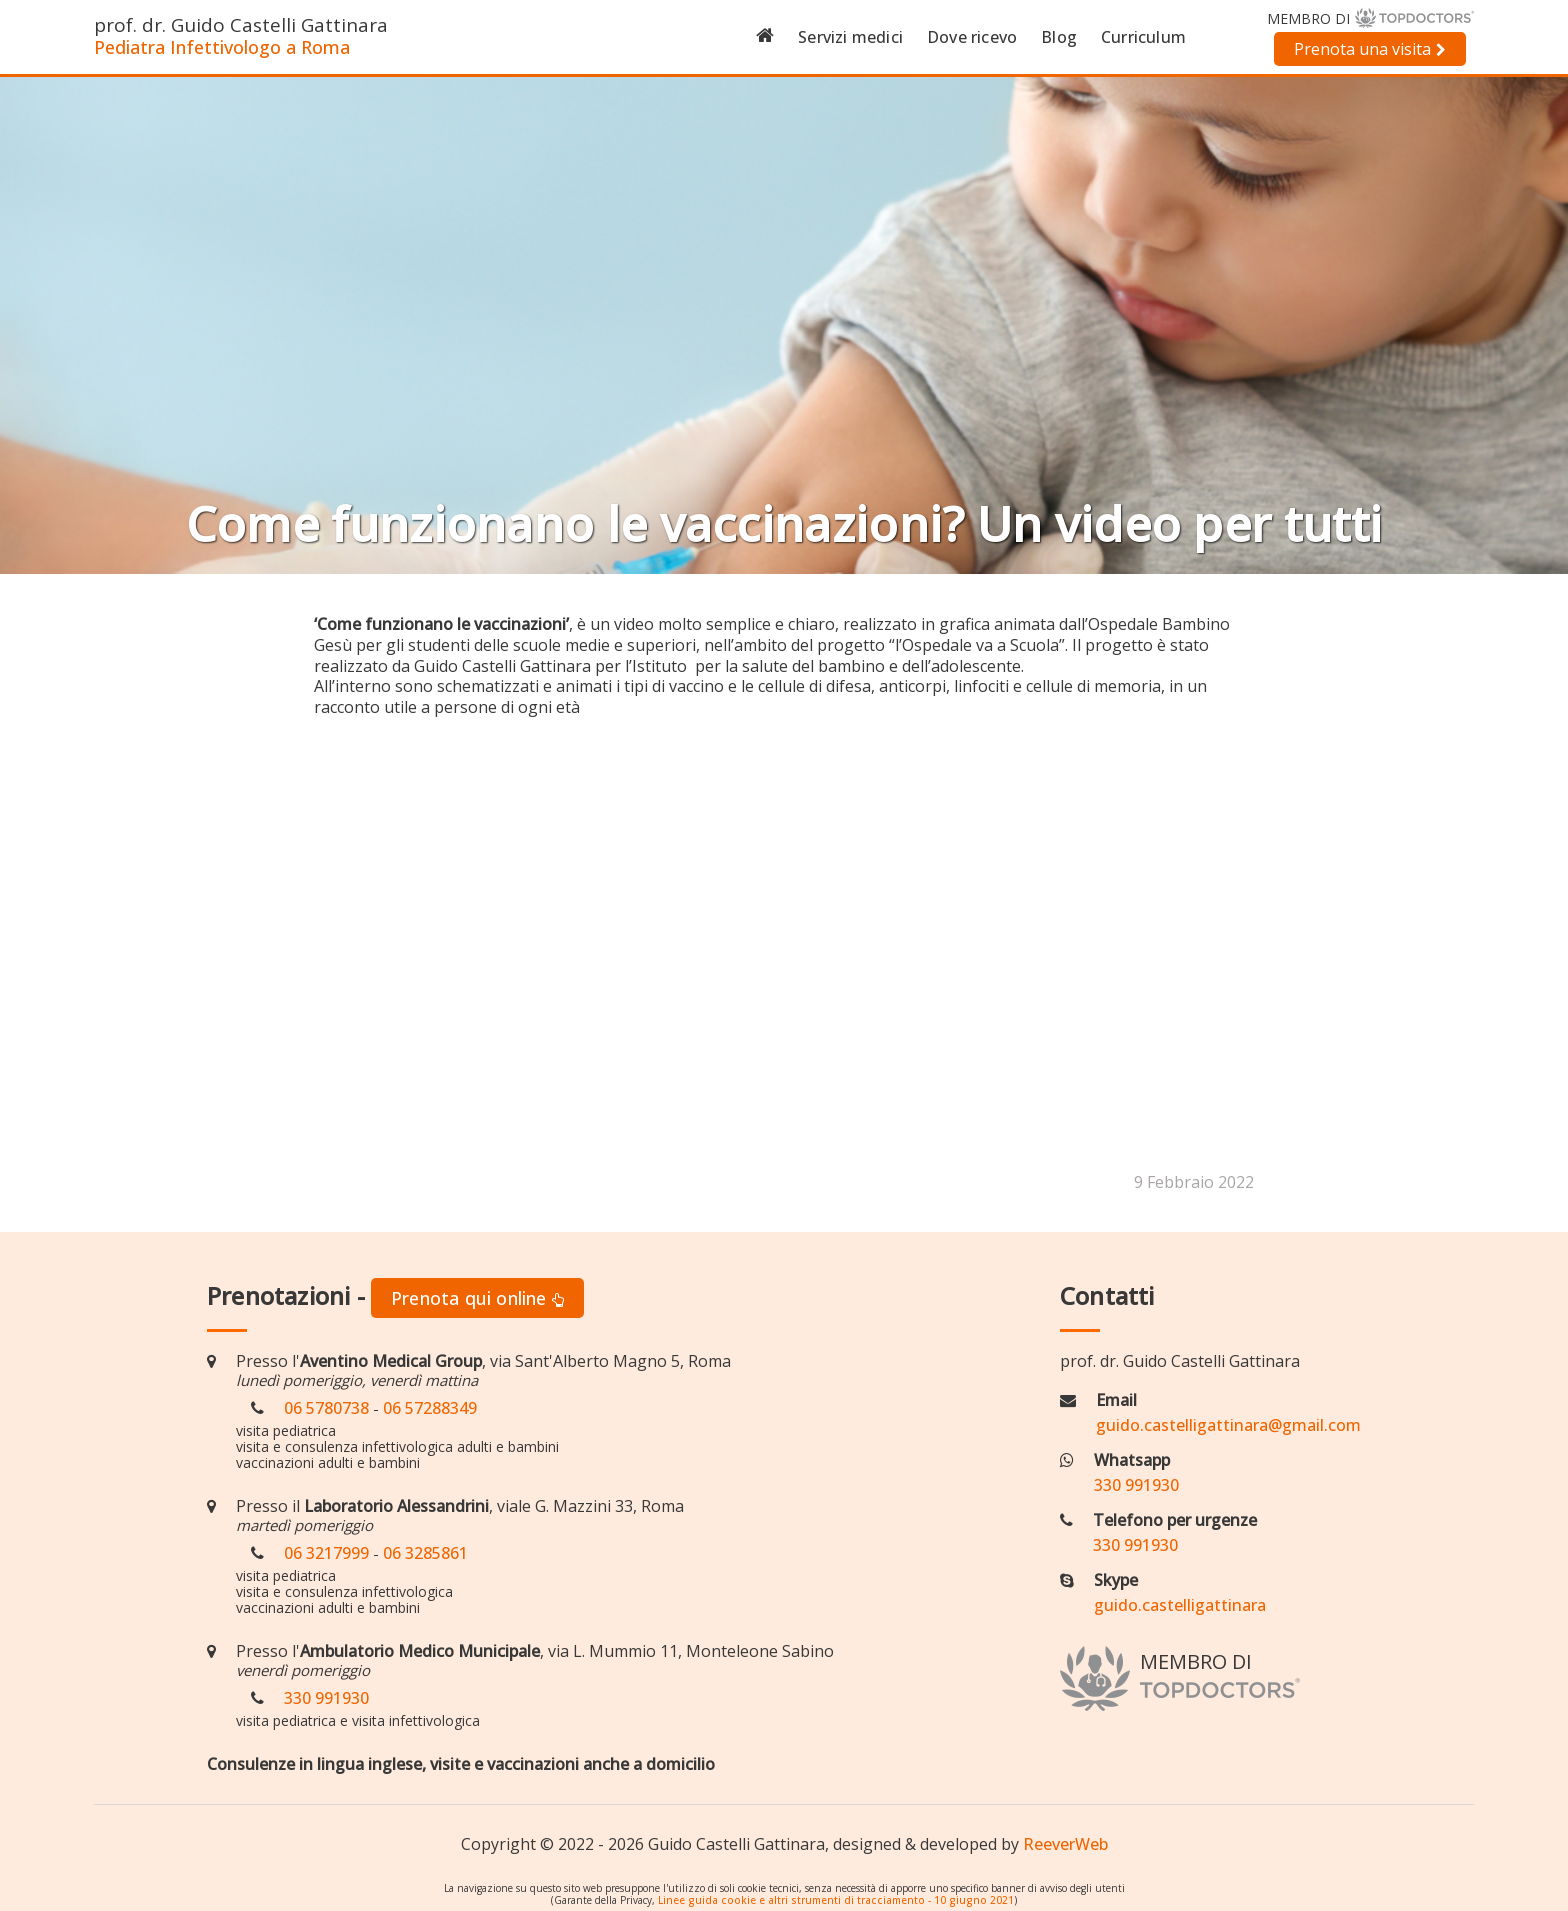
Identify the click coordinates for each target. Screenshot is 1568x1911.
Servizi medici (850, 37)
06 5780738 (326, 1408)
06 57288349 (430, 1408)
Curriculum (1143, 37)
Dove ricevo (972, 37)
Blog (1059, 37)
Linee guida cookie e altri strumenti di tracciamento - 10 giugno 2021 (836, 1900)
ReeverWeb (1065, 1844)
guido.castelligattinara (1180, 1605)
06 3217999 (326, 1553)
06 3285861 (425, 1553)
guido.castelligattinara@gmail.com (1228, 1425)
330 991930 (326, 1698)
